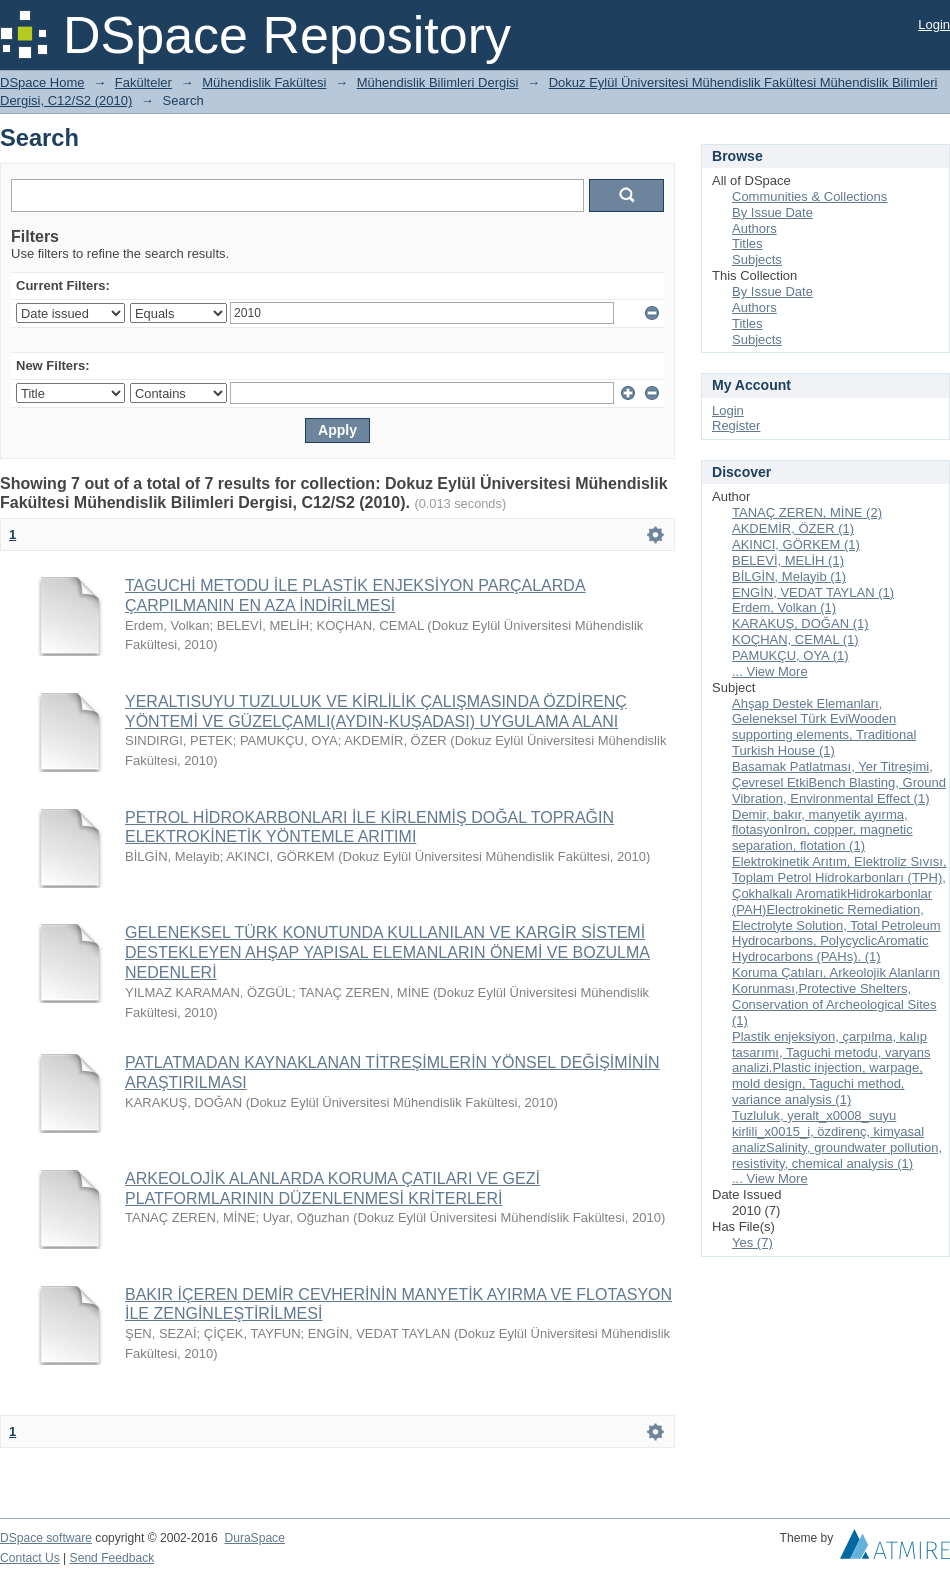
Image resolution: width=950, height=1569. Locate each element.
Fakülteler (143, 82)
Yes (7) (752, 1242)
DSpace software (46, 1538)
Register (736, 425)
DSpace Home (42, 82)
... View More (770, 671)
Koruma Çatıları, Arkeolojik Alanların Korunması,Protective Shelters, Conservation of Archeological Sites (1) (836, 996)
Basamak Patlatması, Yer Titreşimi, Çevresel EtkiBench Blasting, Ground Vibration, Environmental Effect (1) (839, 782)
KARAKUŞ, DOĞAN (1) (800, 623)
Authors (754, 228)
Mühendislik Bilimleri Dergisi (438, 82)
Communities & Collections (809, 196)
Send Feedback (112, 1558)
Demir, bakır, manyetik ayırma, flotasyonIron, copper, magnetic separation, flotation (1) (822, 830)
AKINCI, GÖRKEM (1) (796, 544)
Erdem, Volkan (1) (784, 607)
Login (934, 24)
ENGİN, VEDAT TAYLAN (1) (813, 592)
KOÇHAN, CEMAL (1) (795, 639)
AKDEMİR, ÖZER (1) (793, 528)
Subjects (757, 259)
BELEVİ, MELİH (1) (788, 560)
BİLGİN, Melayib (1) (789, 576)
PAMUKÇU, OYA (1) (790, 655)
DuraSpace (254, 1538)
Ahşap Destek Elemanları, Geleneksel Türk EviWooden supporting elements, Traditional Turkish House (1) (824, 727)
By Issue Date (772, 212)
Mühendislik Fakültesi (264, 82)
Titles (747, 243)
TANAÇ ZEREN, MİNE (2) (807, 512)
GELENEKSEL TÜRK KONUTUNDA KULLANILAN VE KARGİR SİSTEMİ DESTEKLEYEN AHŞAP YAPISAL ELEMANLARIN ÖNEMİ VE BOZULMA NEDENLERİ (387, 952)
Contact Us (30, 1558)
